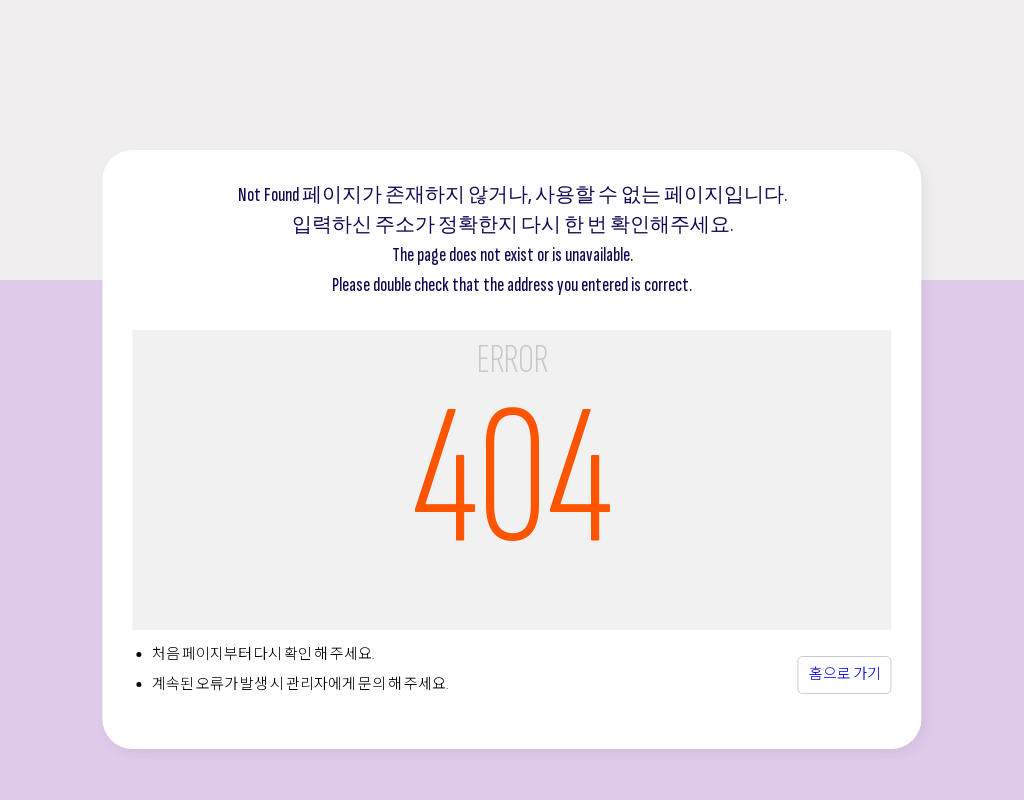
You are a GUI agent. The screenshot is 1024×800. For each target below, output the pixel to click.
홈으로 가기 (845, 674)
